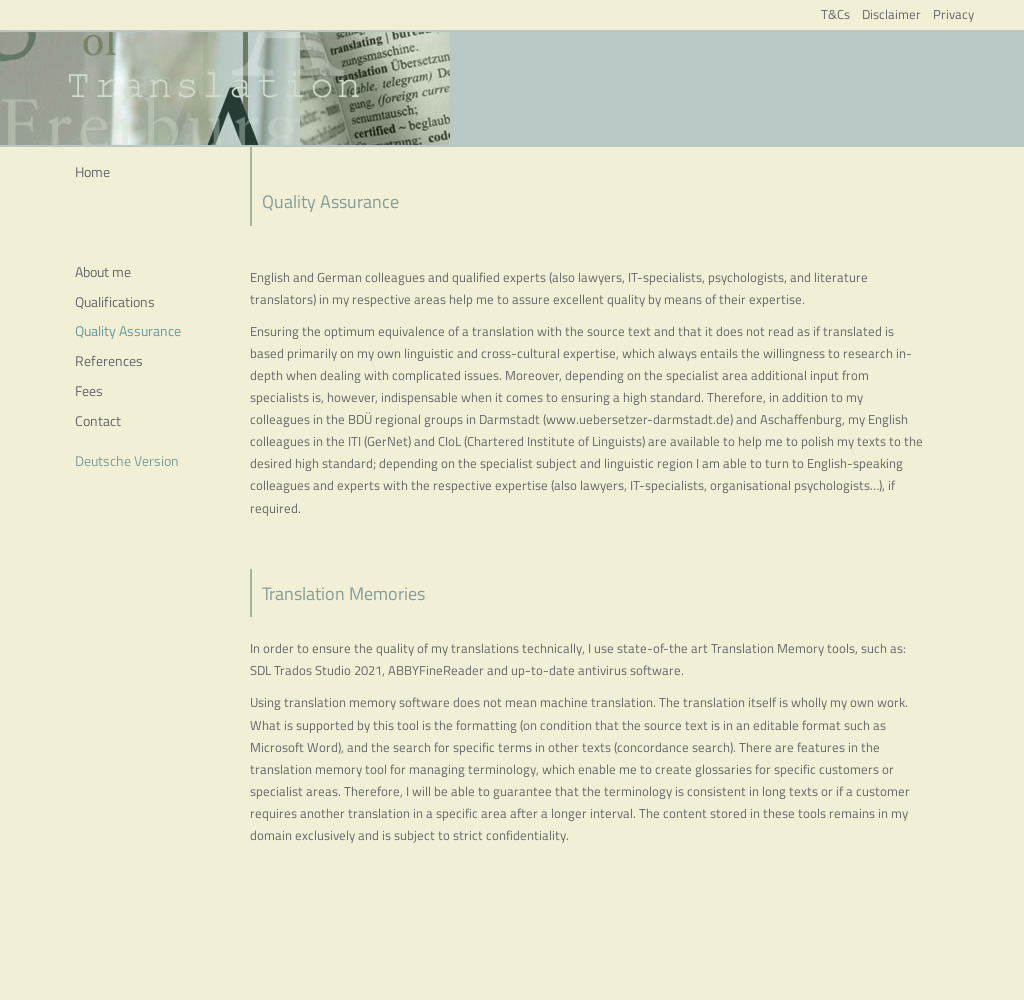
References (109, 360)
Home (92, 171)
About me (103, 271)
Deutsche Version (127, 460)
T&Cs (835, 14)
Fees (89, 390)
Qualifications (115, 301)
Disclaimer (891, 14)
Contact (98, 420)
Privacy (953, 14)
